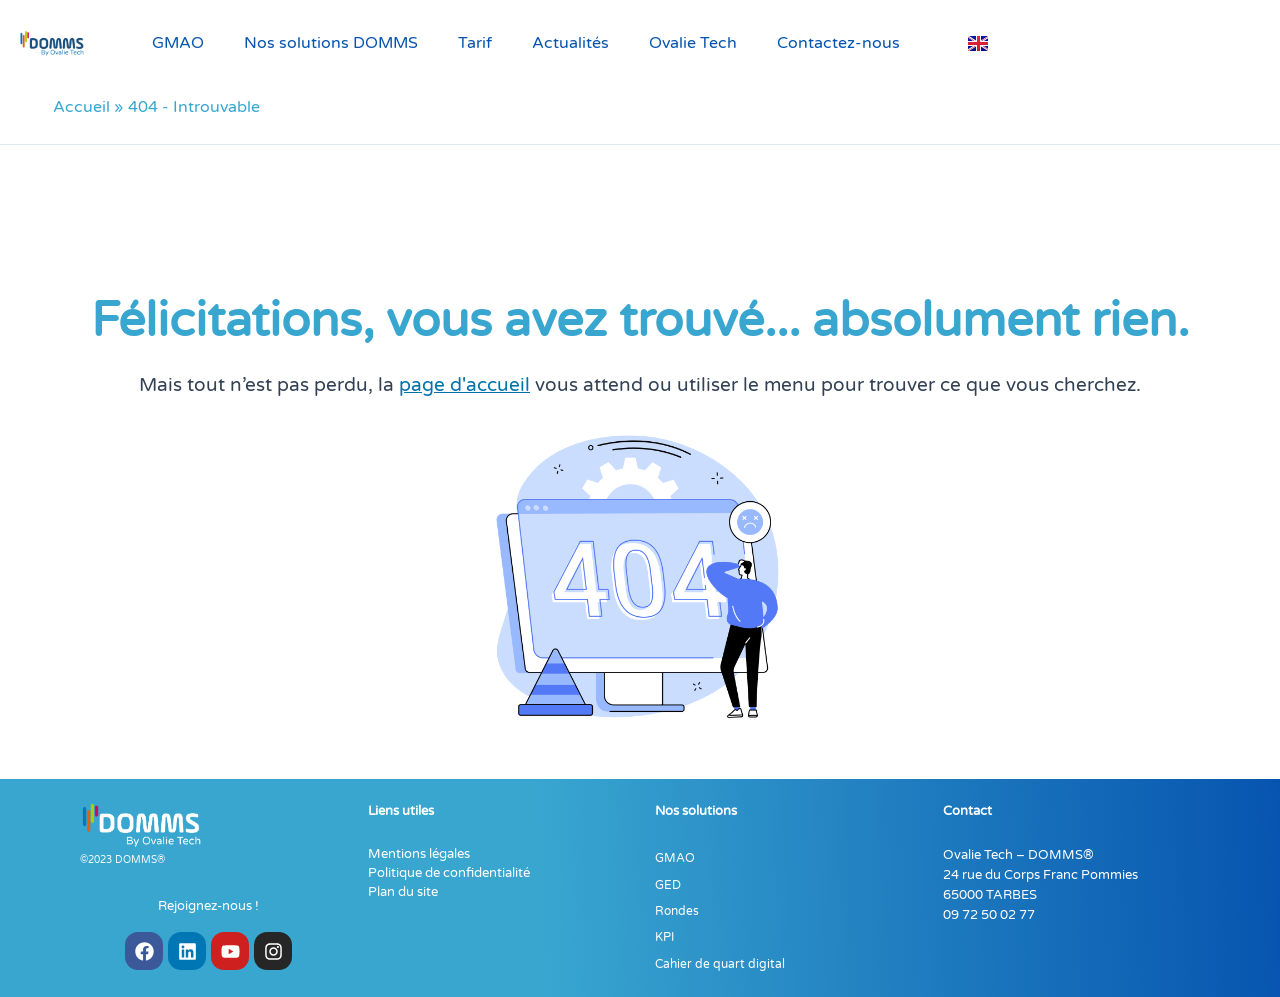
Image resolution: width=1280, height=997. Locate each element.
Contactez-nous (838, 43)
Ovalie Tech (693, 43)
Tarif (475, 43)
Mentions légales (419, 854)
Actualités (570, 43)
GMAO (178, 43)
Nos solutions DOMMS (331, 43)
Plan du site (403, 892)
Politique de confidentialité (449, 873)
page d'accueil (464, 384)
